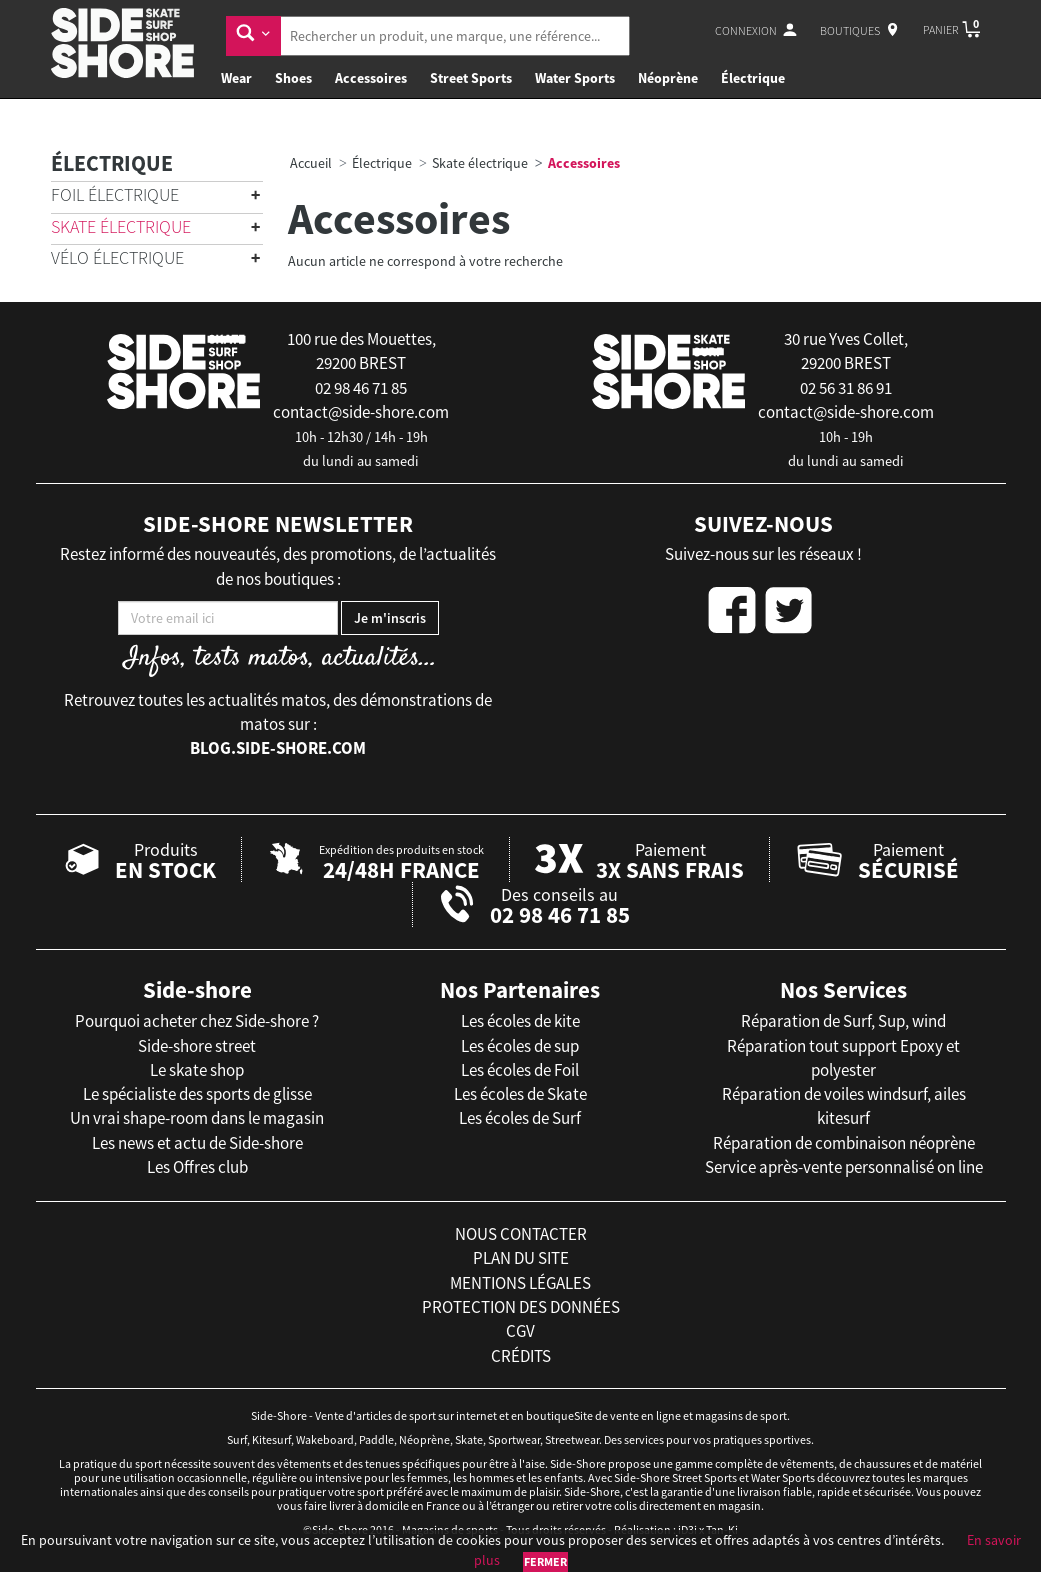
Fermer (545, 1561)
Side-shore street (197, 1046)
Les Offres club (197, 1167)
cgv (520, 1331)
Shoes (293, 78)
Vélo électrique (117, 257)
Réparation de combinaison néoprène (844, 1143)
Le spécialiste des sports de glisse (197, 1094)
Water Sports (575, 78)
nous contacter (521, 1234)
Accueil (311, 163)
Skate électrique (121, 226)
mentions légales (520, 1283)
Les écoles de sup (520, 1046)
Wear (236, 78)
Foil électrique (115, 194)
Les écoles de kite (520, 1021)
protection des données (521, 1307)
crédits (521, 1356)
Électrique (753, 78)
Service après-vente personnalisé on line (844, 1167)
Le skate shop (197, 1070)
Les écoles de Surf (520, 1118)
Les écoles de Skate (520, 1094)
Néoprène (668, 78)
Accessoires (371, 78)
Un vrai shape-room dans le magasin (197, 1118)
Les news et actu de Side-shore (197, 1143)
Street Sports (471, 78)
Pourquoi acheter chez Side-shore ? (197, 1021)
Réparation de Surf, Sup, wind (843, 1021)
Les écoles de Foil (520, 1070)
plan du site (521, 1258)
